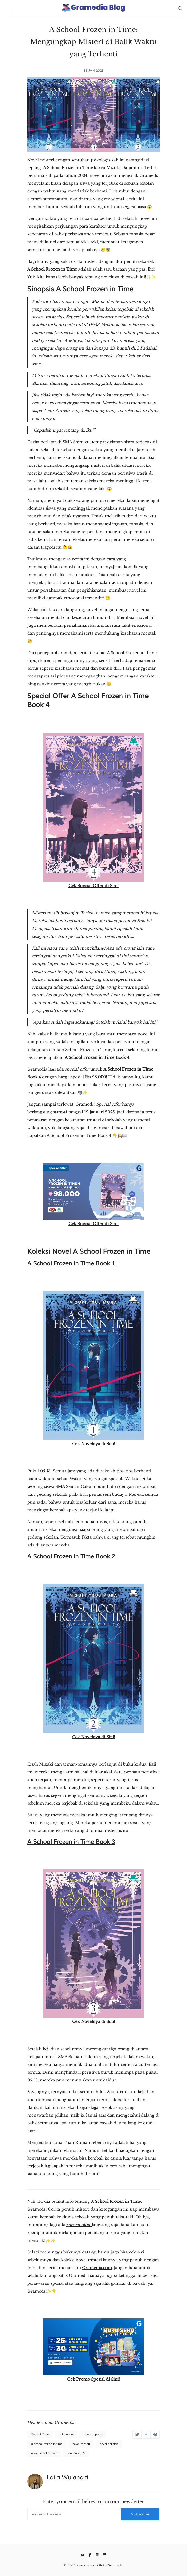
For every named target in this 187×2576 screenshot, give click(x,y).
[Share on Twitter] (137, 2434)
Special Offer (40, 2434)
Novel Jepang (92, 2434)
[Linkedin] (105, 2554)
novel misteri (81, 2444)
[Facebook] (90, 2554)
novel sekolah (109, 2444)
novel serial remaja (44, 2453)
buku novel (66, 2434)
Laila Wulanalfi (67, 2477)
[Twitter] (83, 2554)
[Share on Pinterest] (155, 2434)
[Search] (180, 7)
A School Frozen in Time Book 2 (71, 1556)
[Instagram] (97, 2554)
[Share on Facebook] (146, 2434)
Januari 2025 (76, 2453)
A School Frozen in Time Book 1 (71, 1263)
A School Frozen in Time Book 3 (71, 1842)
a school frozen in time (47, 2444)
